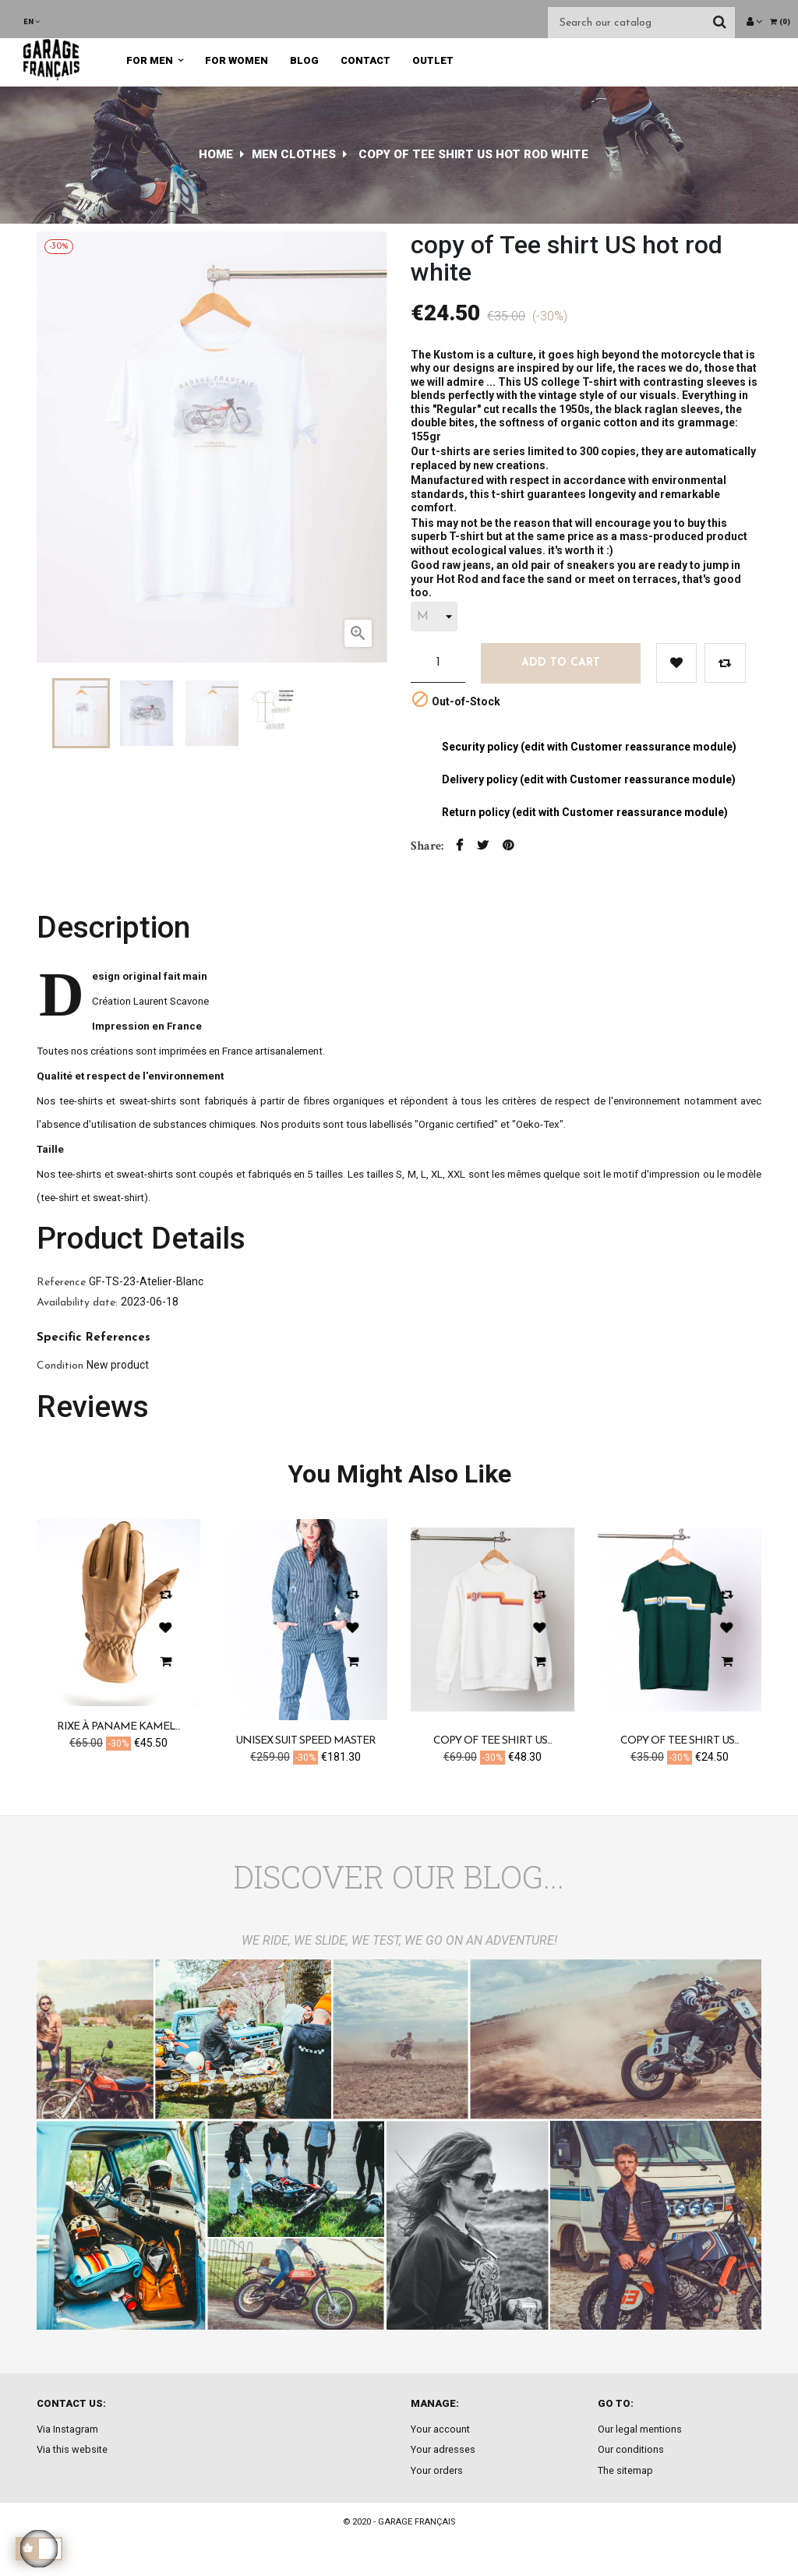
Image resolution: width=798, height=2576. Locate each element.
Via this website (72, 2449)
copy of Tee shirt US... (492, 1741)
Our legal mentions (640, 2429)
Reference (61, 1282)
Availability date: (77, 1303)
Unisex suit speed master (305, 1741)
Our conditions (631, 2449)
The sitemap (625, 2470)
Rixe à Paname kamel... (118, 1727)
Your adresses (443, 2449)
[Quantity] (438, 662)
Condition (60, 1366)
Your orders (437, 2470)
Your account (440, 2429)
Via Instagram (67, 2429)
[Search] (641, 22)
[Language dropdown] (31, 21)
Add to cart (560, 663)
